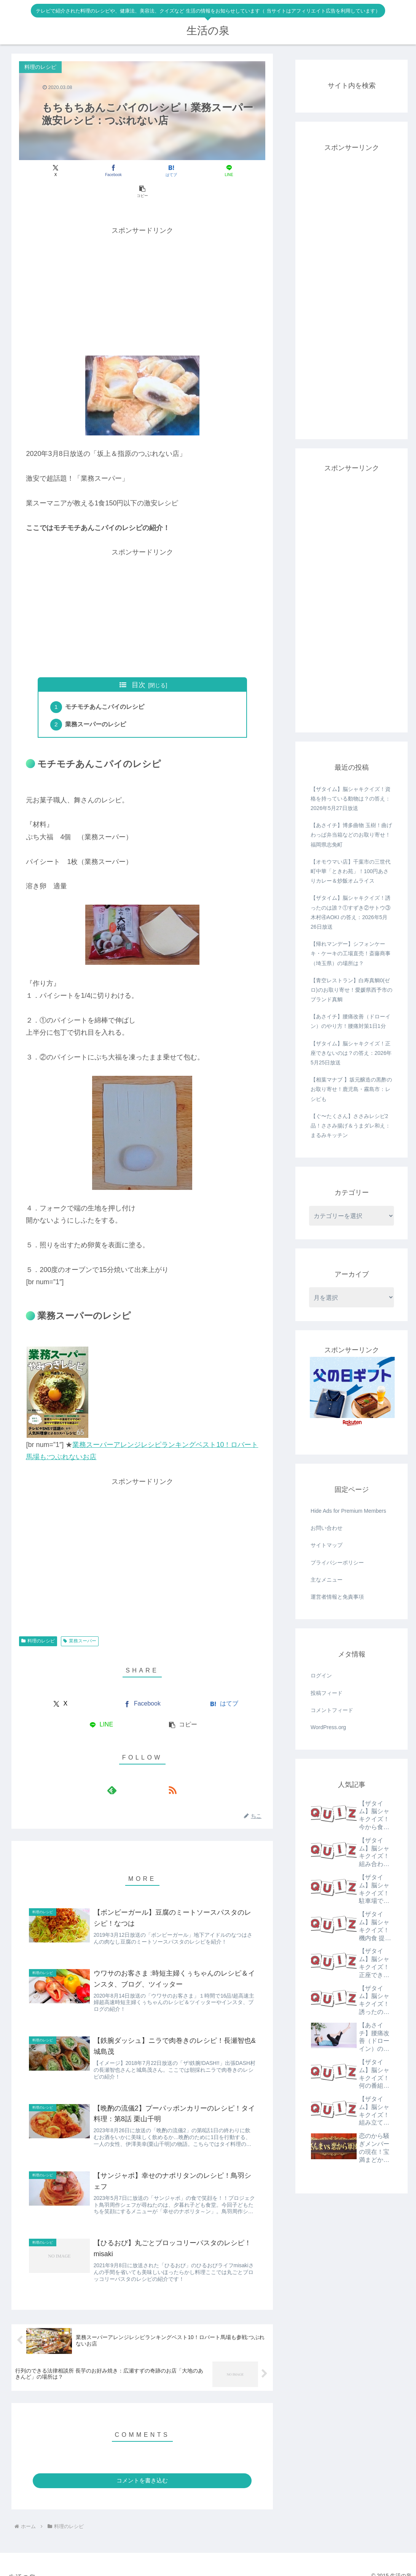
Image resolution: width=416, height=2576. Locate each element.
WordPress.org (328, 1727)
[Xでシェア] (59, 170)
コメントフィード (332, 1710)
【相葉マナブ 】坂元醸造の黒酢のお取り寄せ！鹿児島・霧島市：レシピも (351, 1089)
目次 (138, 664)
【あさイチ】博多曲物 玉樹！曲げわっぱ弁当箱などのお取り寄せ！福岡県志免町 (351, 834)
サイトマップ (327, 1545)
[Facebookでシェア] (100, 170)
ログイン (321, 1675)
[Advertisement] (142, 269)
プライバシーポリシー (337, 1563)
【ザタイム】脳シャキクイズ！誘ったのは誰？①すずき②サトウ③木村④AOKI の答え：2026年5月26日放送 (350, 912)
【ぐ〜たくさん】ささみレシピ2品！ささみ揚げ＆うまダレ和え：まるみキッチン (350, 1125)
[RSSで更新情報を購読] (151, 1771)
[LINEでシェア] (183, 170)
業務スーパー (79, 1622)
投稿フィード (327, 1693)
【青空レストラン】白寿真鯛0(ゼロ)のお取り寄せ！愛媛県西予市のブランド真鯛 (351, 989)
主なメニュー (327, 1580)
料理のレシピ (38, 1622)
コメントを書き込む (142, 2469)
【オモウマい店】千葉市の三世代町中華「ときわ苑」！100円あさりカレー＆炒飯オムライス (350, 871)
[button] (224, 170)
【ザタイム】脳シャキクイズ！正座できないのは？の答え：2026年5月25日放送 (351, 1053)
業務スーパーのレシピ (96, 705)
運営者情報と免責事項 (337, 1597)
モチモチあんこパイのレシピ (105, 686)
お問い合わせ (327, 1528)
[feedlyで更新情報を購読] (133, 1771)
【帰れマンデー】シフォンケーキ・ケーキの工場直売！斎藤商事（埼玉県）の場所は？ (350, 953)
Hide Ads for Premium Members (348, 1511)
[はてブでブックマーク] (142, 170)
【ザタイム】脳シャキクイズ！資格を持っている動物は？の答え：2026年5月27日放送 (350, 798)
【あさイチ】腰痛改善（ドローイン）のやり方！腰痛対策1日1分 (350, 1021)
